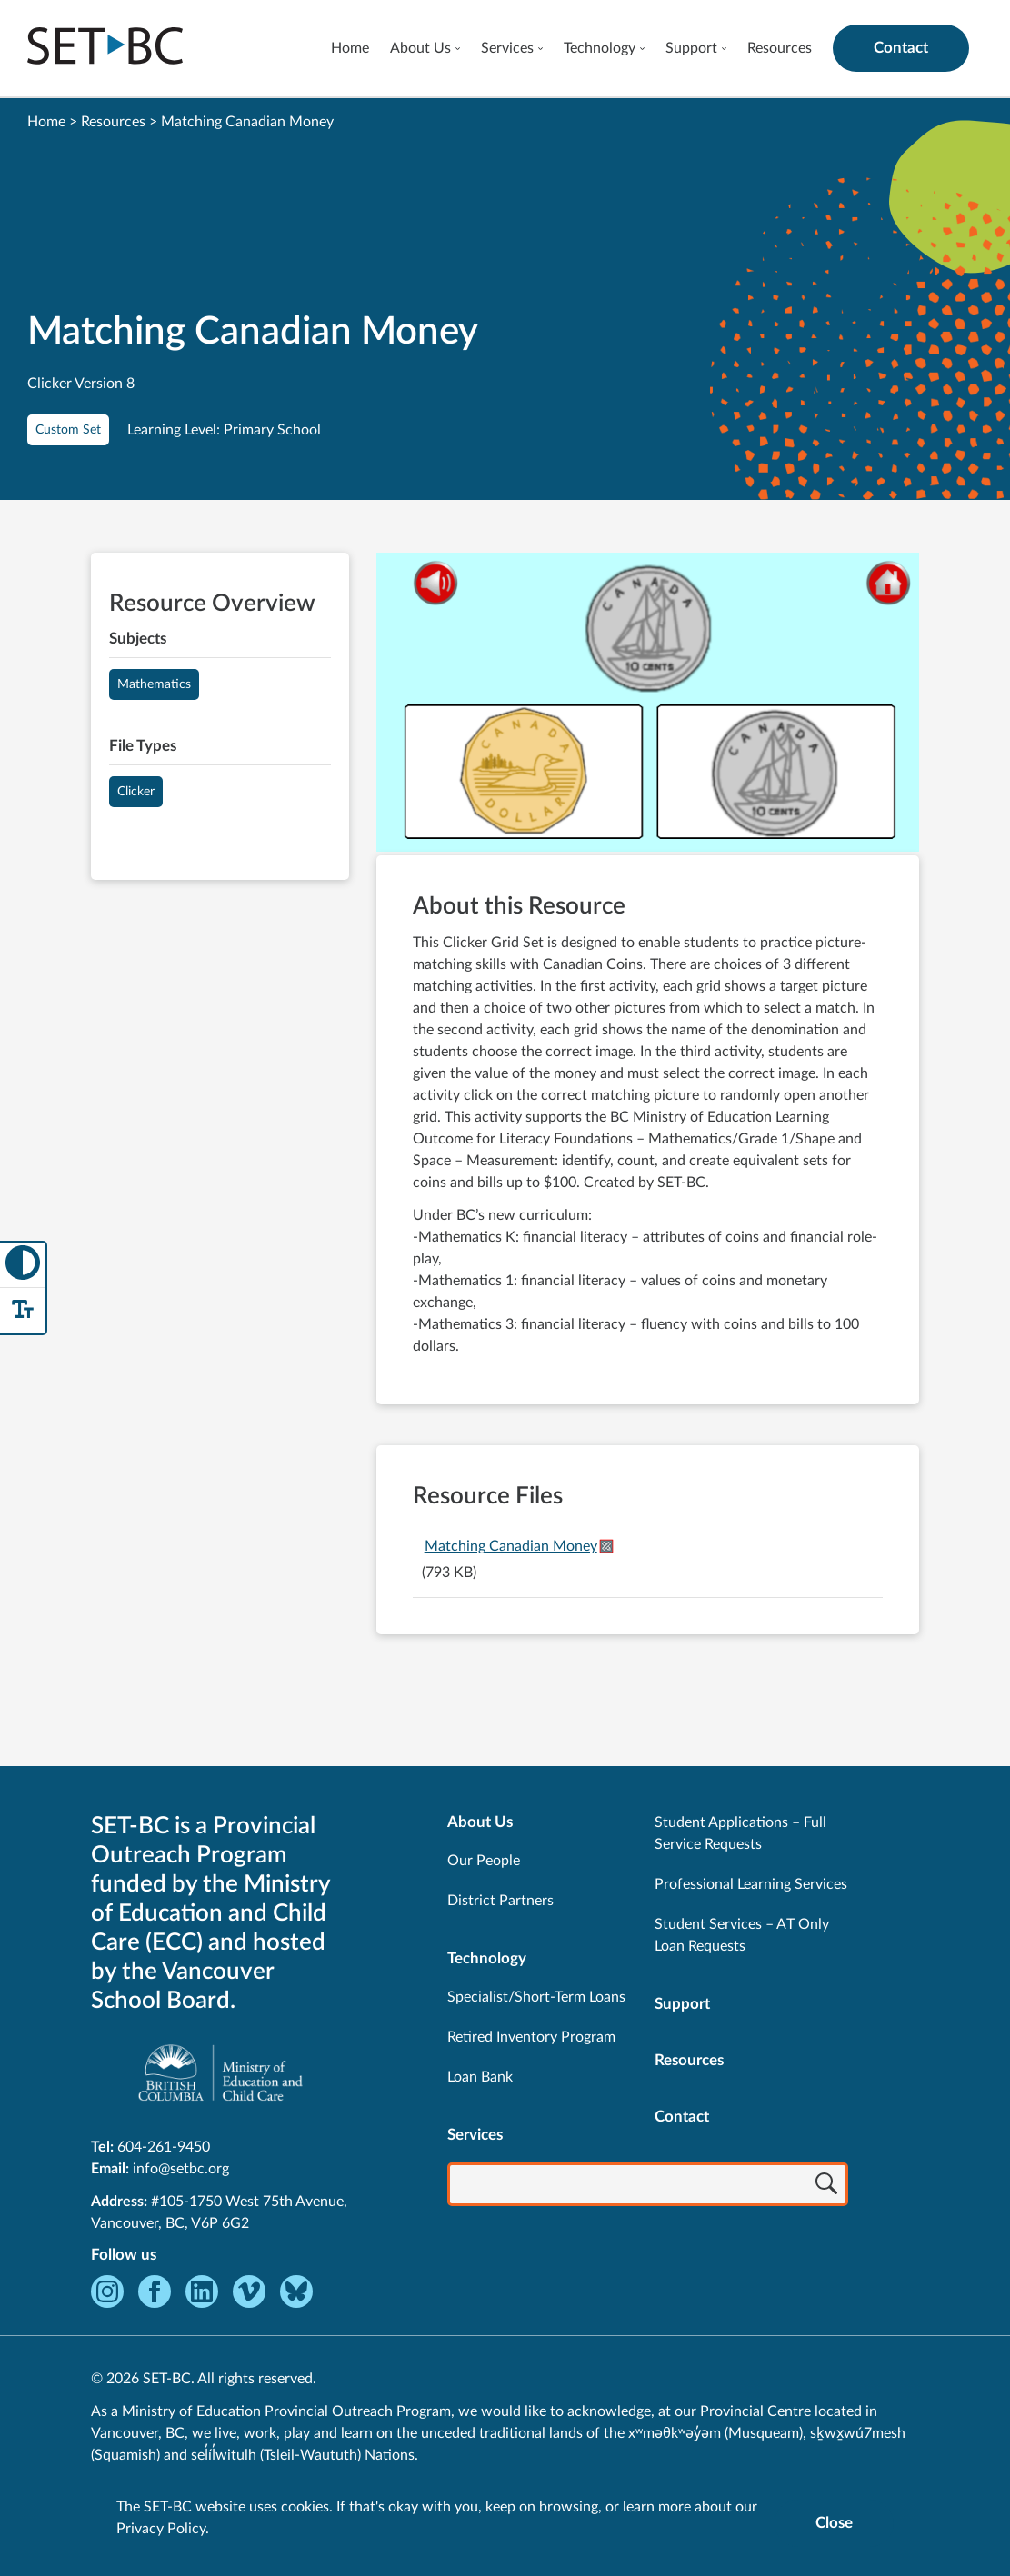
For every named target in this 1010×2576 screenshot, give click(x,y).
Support (691, 48)
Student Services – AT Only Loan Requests (742, 1935)
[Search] (826, 2186)
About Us (420, 48)
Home (350, 48)
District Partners (500, 1900)
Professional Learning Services (751, 1884)
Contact (901, 47)
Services (507, 48)
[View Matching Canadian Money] (647, 704)
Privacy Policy (160, 2528)
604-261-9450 (163, 2147)
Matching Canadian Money (511, 1546)
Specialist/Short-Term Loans (536, 1997)
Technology (599, 48)
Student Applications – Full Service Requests (740, 1833)
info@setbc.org (181, 2169)
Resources (779, 48)
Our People (483, 1860)
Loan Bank (480, 2077)
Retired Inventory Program (531, 2037)
